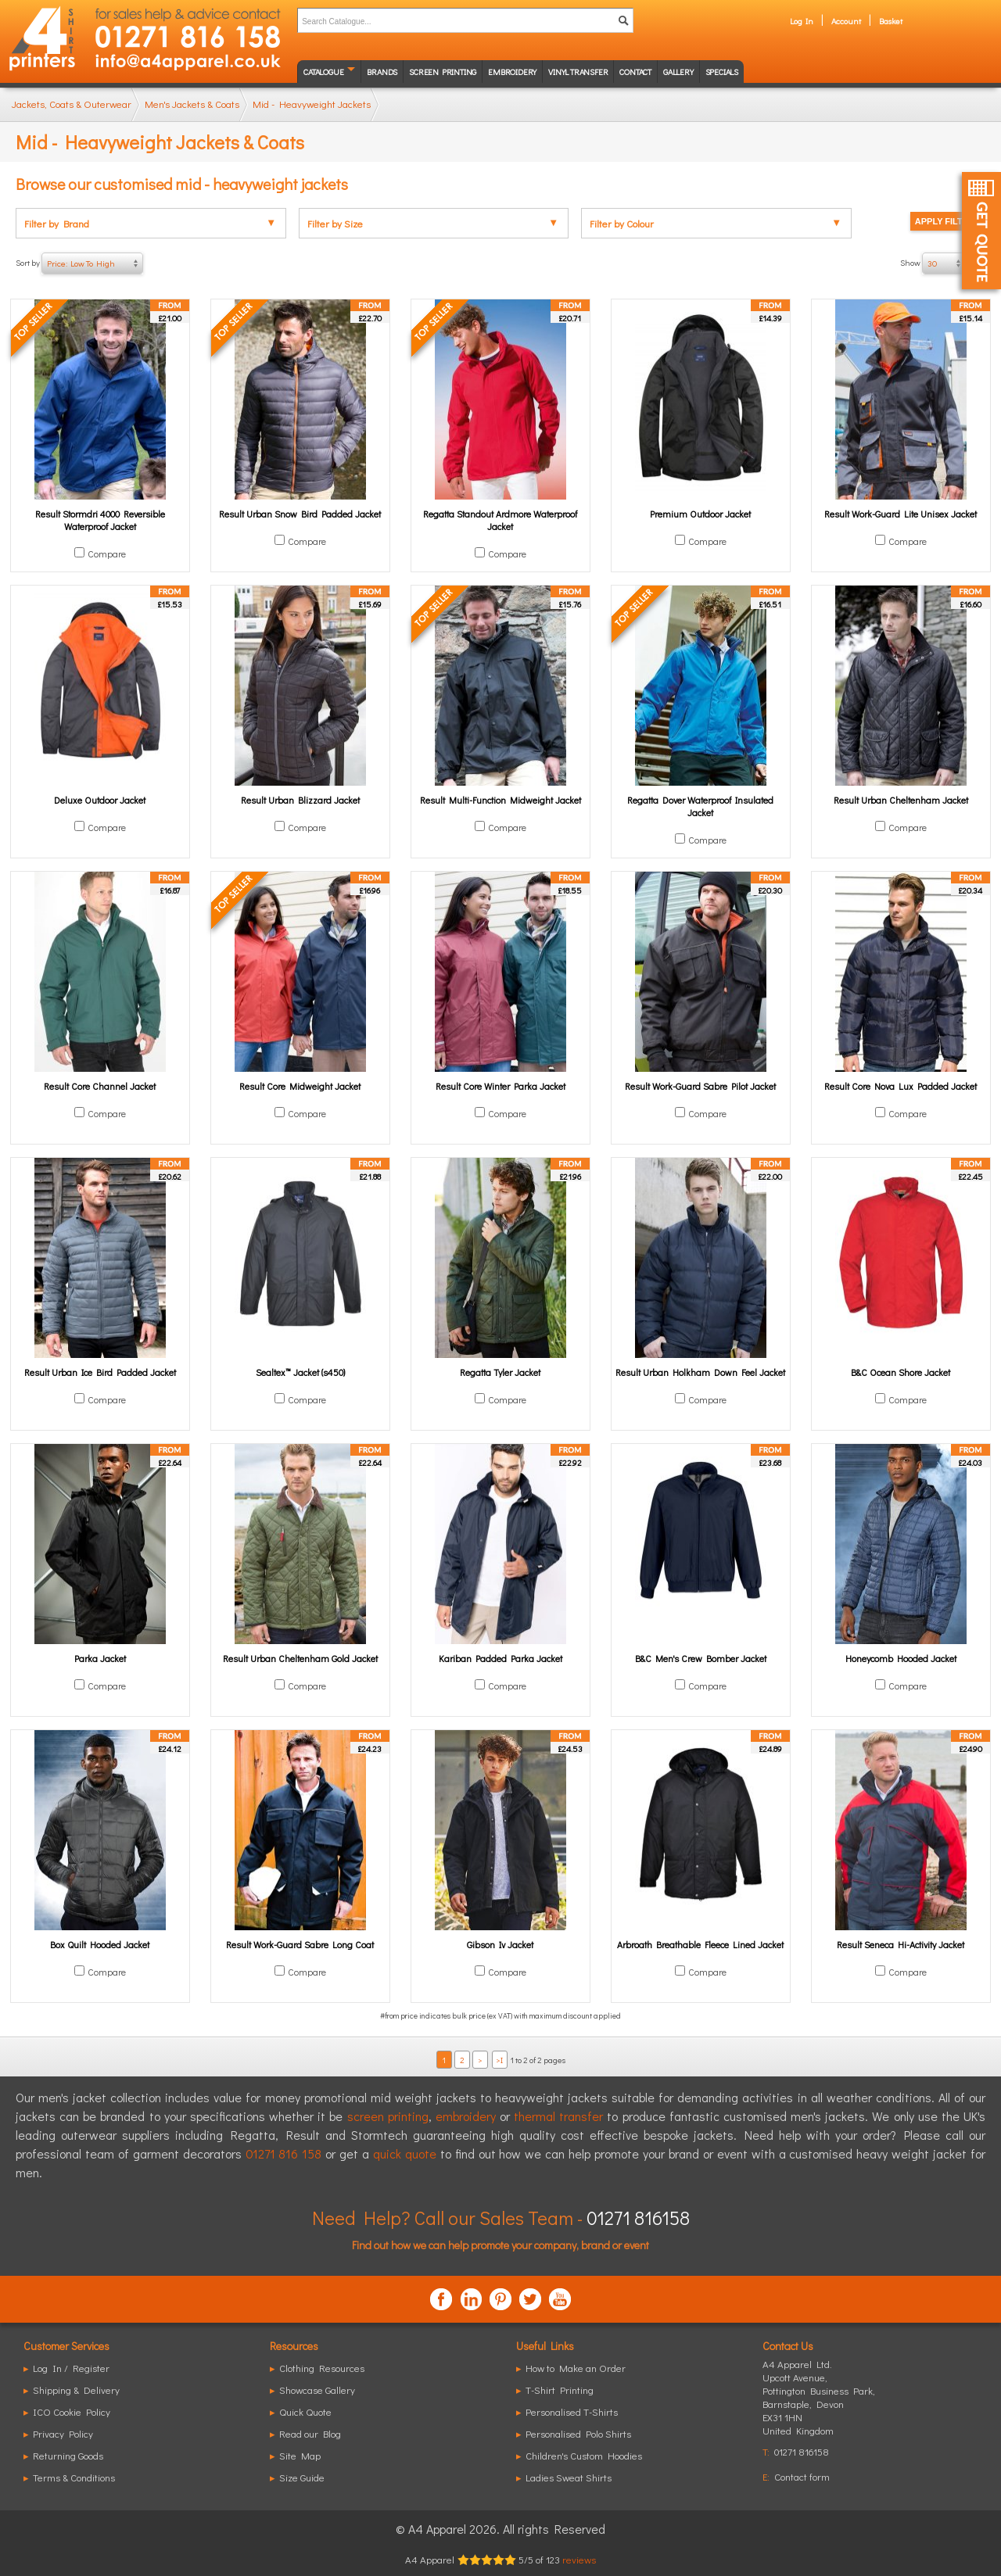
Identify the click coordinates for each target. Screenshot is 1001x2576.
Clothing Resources (321, 2367)
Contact (635, 71)
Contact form (802, 2476)
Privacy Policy (63, 2433)
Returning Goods (68, 2455)
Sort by (79, 263)
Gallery (678, 71)
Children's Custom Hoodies (584, 2455)
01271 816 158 (284, 2153)
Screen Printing (442, 71)
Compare (107, 553)
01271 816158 (638, 2217)
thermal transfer (558, 2116)
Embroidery (512, 71)
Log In (801, 21)
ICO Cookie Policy (71, 2411)
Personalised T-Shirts (572, 2411)
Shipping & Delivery (76, 2389)
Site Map (300, 2455)
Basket (890, 21)
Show (942, 263)
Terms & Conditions (74, 2477)
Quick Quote (305, 2411)
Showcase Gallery (317, 2389)
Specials (721, 71)
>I (499, 2059)
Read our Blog (310, 2433)
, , (818, 2403)
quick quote (404, 2153)
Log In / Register (71, 2367)
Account (846, 21)
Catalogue (323, 71)
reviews (579, 2559)
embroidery (466, 2116)
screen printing (388, 2116)
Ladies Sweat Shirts (569, 2477)
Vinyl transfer (578, 71)
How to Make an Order (576, 2367)
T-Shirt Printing (560, 2389)
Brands (382, 71)
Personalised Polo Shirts (578, 2433)
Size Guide (302, 2477)
